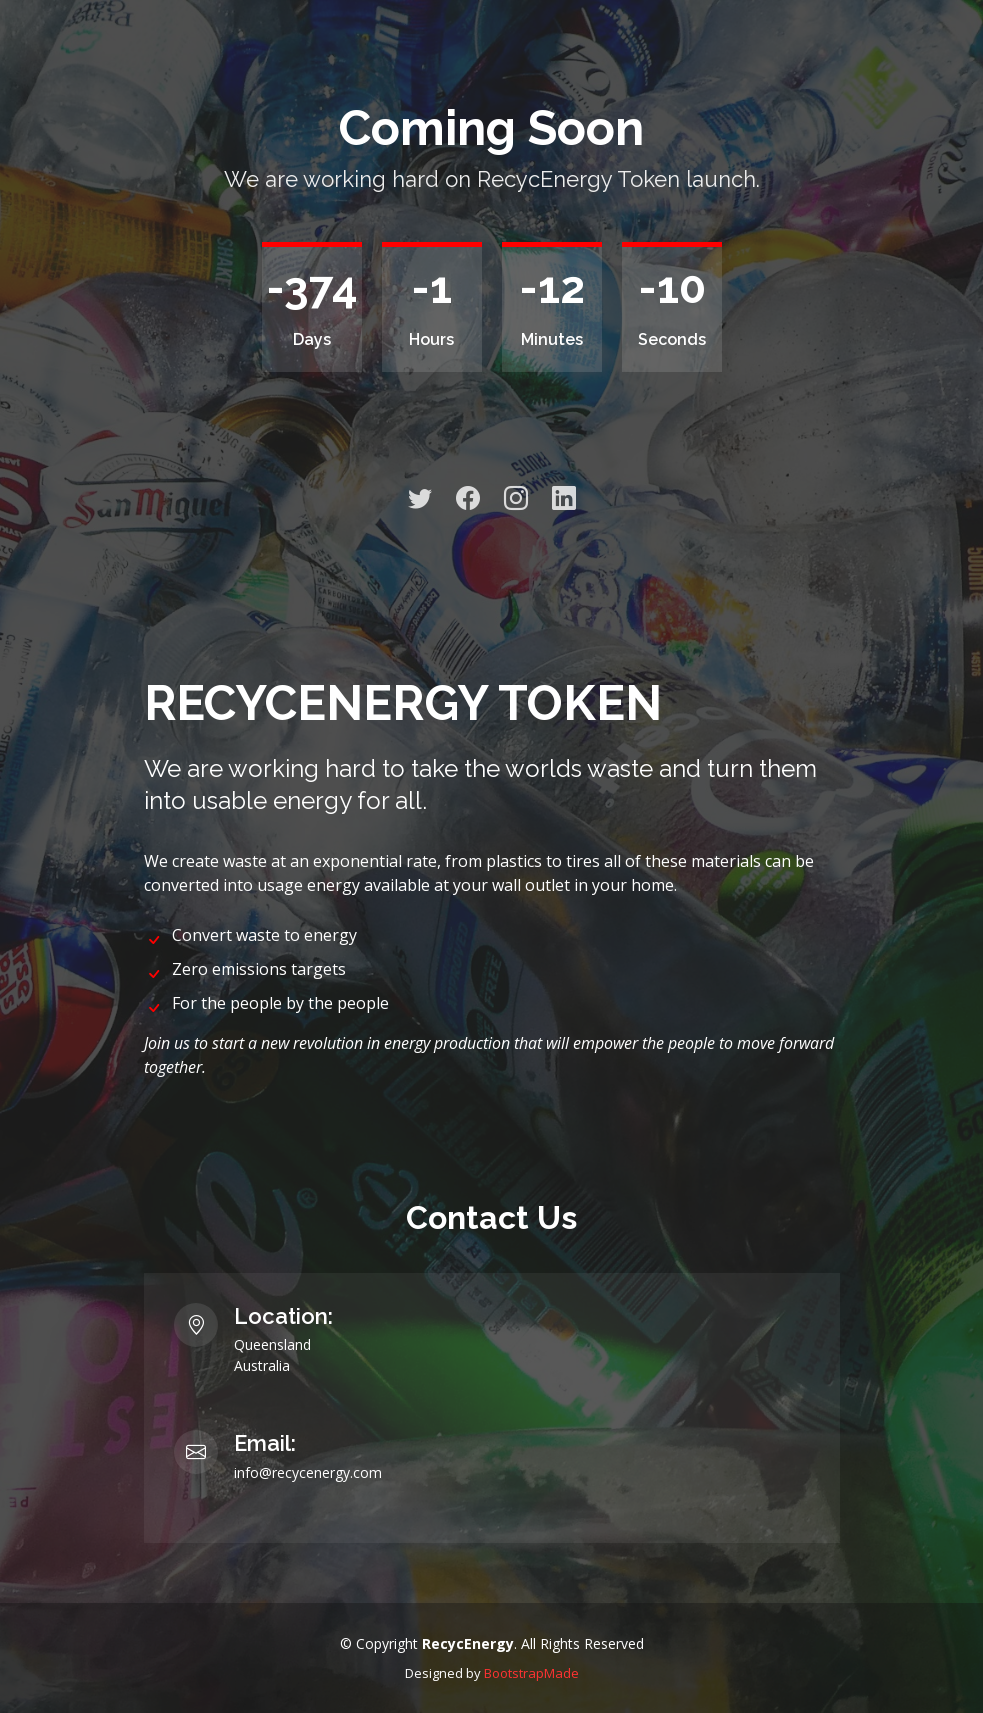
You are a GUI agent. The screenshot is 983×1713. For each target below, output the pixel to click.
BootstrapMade (531, 1673)
